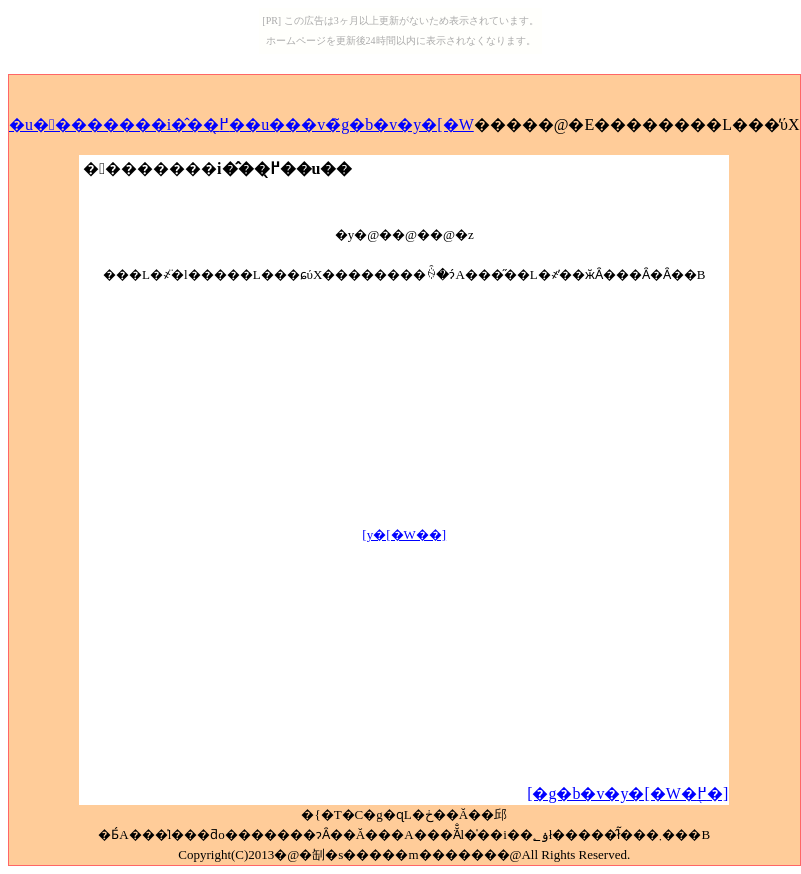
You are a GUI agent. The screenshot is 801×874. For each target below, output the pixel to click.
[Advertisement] (404, 425)
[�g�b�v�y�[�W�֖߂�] (627, 793)
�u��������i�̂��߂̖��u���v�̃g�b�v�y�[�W (241, 124)
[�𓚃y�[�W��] (404, 534)
